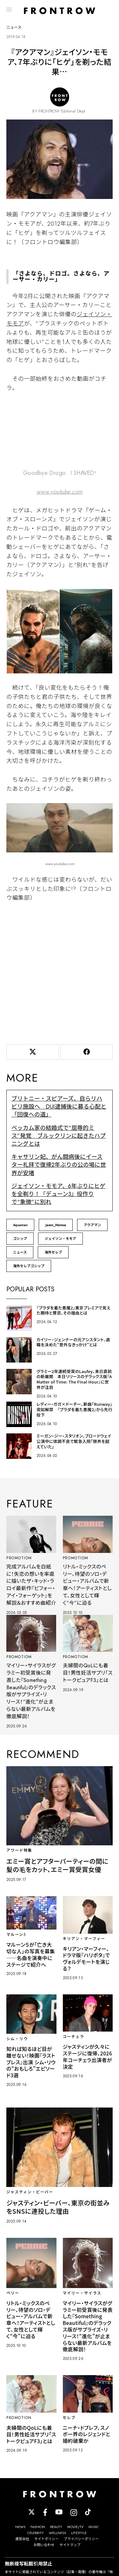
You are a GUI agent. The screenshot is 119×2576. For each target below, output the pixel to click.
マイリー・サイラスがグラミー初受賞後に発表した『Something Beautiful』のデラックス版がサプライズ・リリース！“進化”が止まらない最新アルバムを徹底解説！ (31, 1691)
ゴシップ (20, 1238)
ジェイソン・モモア (60, 1238)
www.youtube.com (59, 492)
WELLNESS (57, 2532)
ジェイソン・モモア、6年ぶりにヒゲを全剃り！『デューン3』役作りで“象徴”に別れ (58, 1194)
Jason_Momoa (55, 1224)
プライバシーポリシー (81, 2538)
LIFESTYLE (79, 2532)
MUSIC (94, 2526)
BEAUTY (56, 2526)
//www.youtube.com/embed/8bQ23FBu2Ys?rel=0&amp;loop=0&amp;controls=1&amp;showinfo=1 (59, 432)
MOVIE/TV (75, 2526)
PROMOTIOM (19, 1558)
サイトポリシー (46, 2538)
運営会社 (22, 2538)
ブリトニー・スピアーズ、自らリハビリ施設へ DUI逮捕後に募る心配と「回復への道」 (58, 1107)
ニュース (20, 1252)
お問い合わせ (44, 2544)
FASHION (37, 2526)
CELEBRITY (35, 2532)
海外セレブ (53, 1252)
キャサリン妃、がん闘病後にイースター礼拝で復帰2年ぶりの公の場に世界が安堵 (58, 1165)
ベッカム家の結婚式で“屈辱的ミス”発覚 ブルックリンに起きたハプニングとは (58, 1136)
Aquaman (20, 1224)
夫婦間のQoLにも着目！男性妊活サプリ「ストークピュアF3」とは (88, 1673)
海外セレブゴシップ (28, 1265)
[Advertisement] (59, 971)
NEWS (20, 2526)
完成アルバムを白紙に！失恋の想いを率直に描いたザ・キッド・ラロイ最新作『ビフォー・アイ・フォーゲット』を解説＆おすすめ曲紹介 (31, 1585)
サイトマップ (70, 2544)
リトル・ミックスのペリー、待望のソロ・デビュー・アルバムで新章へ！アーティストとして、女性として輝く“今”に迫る (87, 1585)
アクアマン (92, 1224)
